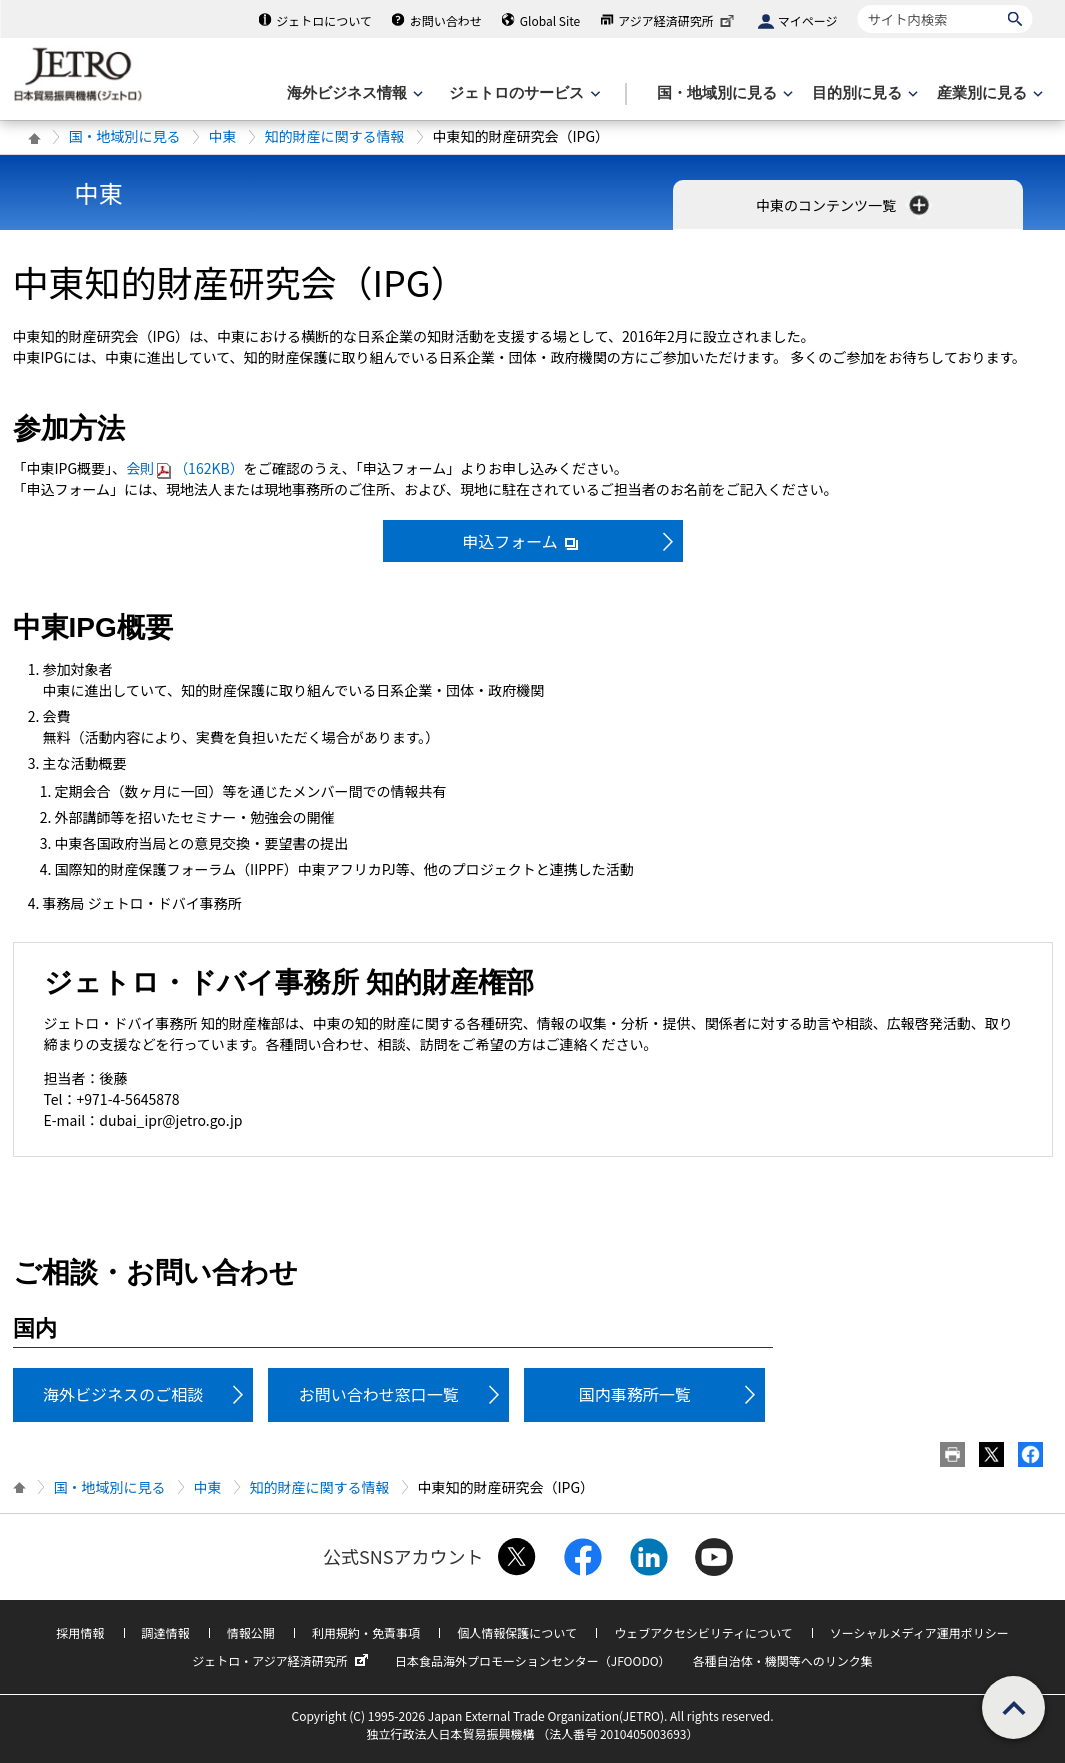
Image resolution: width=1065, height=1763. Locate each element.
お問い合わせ (446, 20)
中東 (223, 136)
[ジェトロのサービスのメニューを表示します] (522, 93)
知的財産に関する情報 (335, 136)
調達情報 (166, 1632)
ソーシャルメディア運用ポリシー (919, 1632)
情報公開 (251, 1632)
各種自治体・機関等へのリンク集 (783, 1660)
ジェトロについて (324, 20)
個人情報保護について (517, 1632)
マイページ (808, 20)
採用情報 (80, 1632)
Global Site (550, 20)
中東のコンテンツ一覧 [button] (844, 205)
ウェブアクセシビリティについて (703, 1632)
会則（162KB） (185, 468)
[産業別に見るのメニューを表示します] (988, 93)
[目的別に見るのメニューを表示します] (863, 93)
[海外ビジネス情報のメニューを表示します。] (353, 93)
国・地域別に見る (125, 136)
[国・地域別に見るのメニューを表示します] (723, 93)
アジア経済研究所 (678, 20)
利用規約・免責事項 (366, 1632)
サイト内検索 (857, 4)
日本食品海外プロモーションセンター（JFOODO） (533, 1660)
